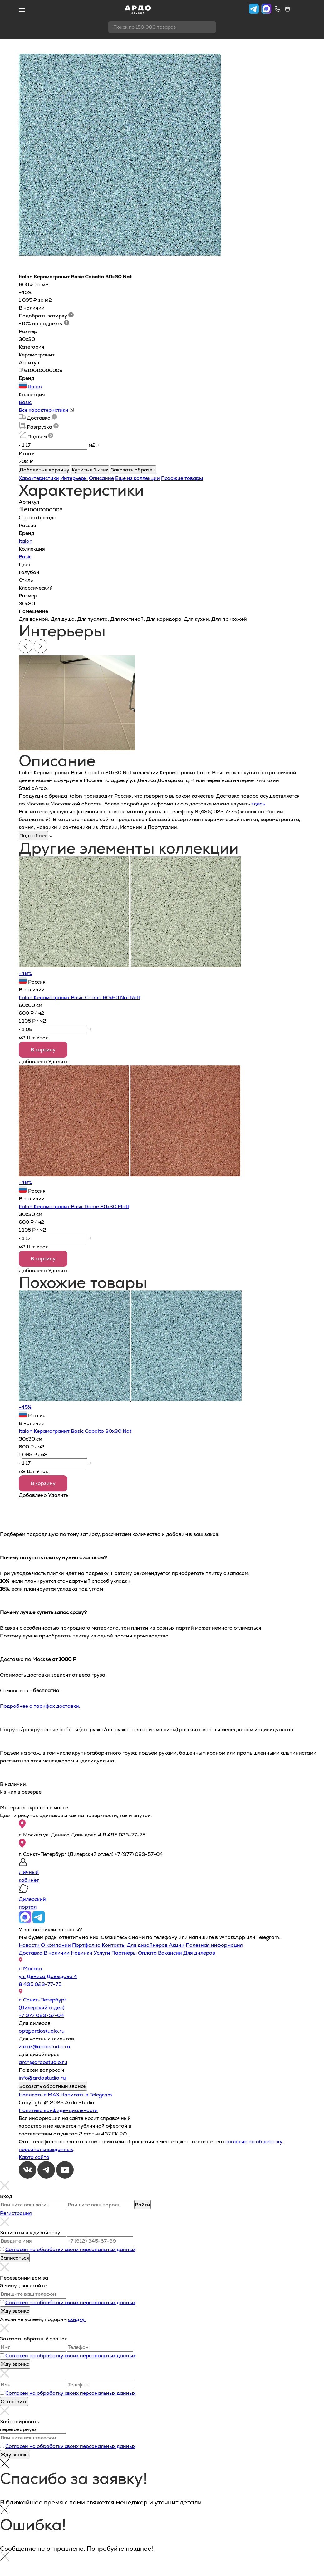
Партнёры (124, 1953)
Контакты (113, 1945)
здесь (258, 803)
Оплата (147, 1953)
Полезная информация (214, 1945)
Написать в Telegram (86, 2094)
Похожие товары (182, 478)
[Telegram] (46, 2177)
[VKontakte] (28, 2177)
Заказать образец (133, 469)
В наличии (57, 1953)
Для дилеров (199, 1953)
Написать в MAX (39, 2094)
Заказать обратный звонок (52, 2086)
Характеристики (39, 478)
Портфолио (86, 1945)
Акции (176, 1945)
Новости (29, 1945)
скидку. (77, 2319)
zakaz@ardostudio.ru (44, 2046)
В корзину (43, 1049)
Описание (101, 478)
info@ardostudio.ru (42, 2078)
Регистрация (16, 2213)
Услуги (102, 1953)
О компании (56, 1945)
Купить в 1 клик (90, 469)
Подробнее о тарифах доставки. (40, 1706)
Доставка (30, 1953)
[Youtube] (65, 2177)
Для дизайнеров (147, 1945)
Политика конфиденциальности (58, 2110)
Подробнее (33, 835)
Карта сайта (34, 2157)
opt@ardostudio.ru (42, 2031)
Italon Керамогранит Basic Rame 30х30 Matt (74, 1206)
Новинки (81, 1953)
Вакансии (170, 1953)
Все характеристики (46, 410)
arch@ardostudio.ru (43, 2062)
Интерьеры (74, 478)
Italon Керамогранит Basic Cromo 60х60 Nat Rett (79, 997)
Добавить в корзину (44, 469)
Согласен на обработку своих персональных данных (70, 2249)
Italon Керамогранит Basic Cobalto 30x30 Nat (75, 1431)
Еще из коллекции (137, 478)
